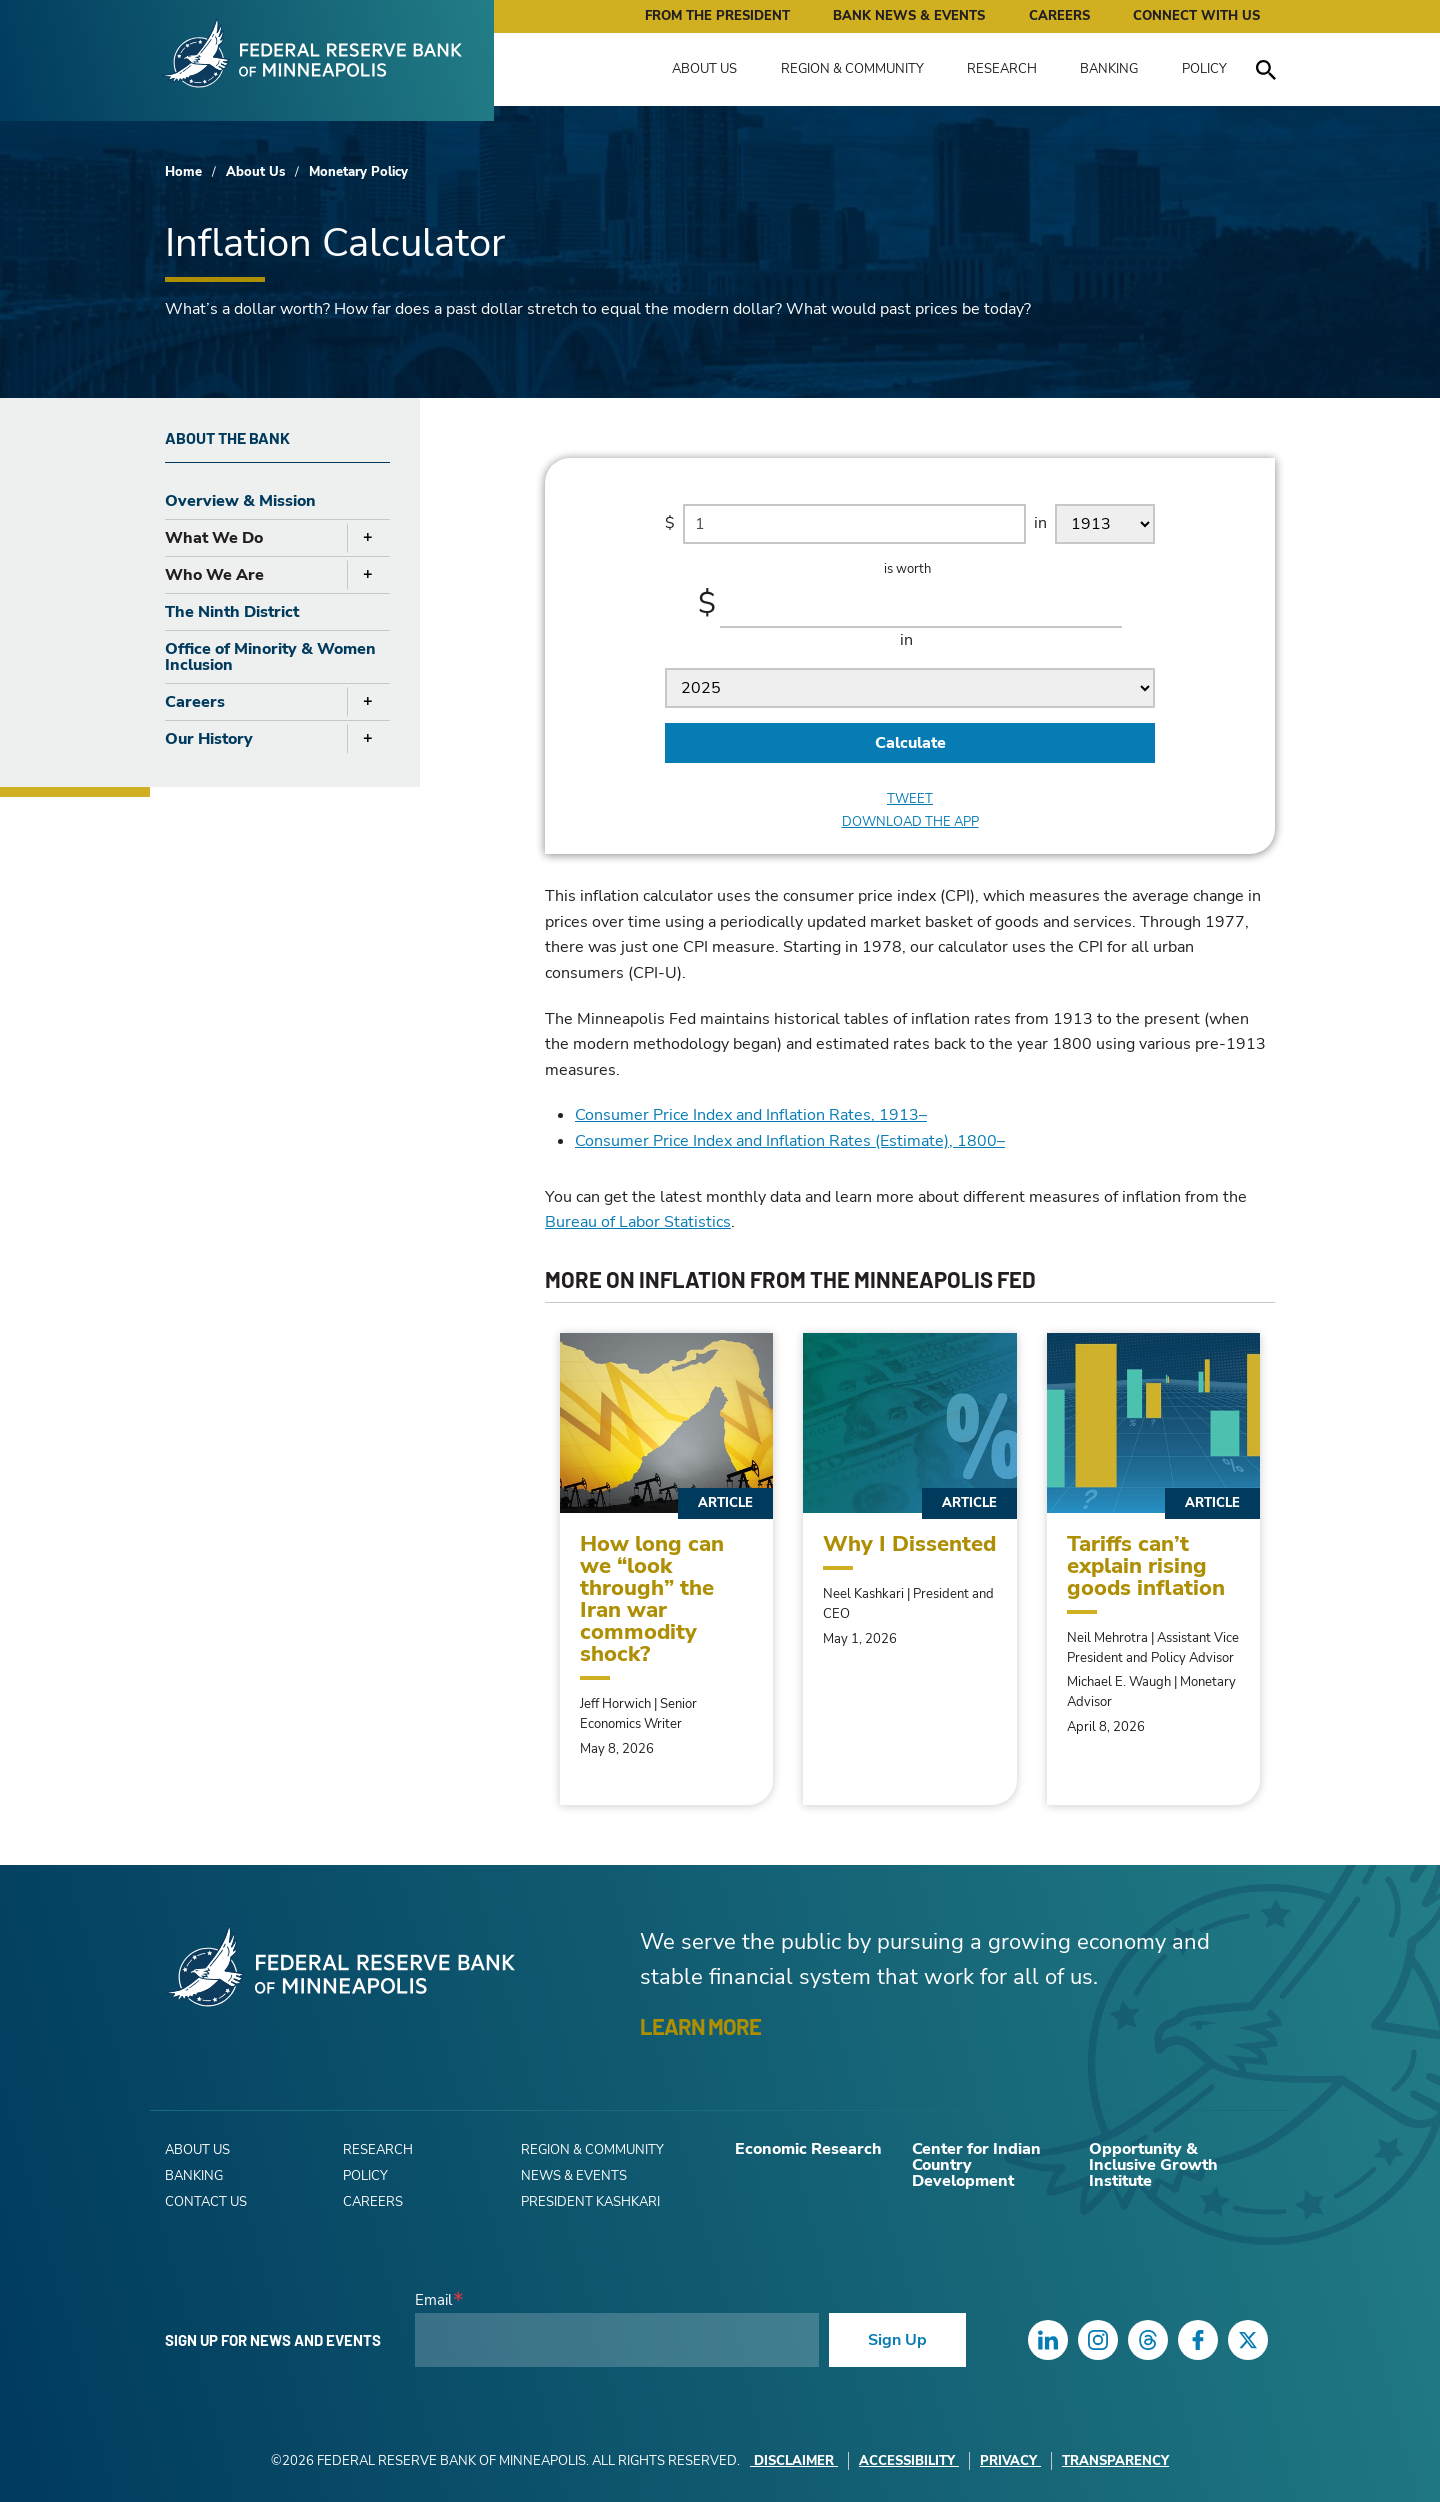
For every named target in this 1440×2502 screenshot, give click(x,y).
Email (433, 2300)
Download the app (910, 822)
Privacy (1010, 2461)
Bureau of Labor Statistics (638, 1222)
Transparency (1115, 2461)
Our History (209, 739)
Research (1002, 69)
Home (183, 172)
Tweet (910, 799)
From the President (717, 16)
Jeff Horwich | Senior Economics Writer (638, 1714)
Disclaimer (794, 2461)
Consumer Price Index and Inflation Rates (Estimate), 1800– (790, 1141)
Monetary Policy (358, 172)
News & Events (574, 2176)
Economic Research (808, 2149)
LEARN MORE (700, 2026)
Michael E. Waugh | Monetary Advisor (1151, 1692)
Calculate (910, 743)
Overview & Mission (240, 501)
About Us (704, 69)
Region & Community (852, 69)
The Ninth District (232, 612)
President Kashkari (590, 2202)
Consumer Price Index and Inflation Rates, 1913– (751, 1115)
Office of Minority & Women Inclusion (270, 657)
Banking (1109, 69)
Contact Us (206, 2202)
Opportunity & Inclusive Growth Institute (1153, 2165)
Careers (1059, 16)
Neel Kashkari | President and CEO (908, 1604)
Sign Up (897, 2340)
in (1040, 522)
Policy (1204, 69)
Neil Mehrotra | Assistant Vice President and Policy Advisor (1153, 1648)
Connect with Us (1196, 16)
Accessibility (909, 2461)
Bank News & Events (909, 16)
